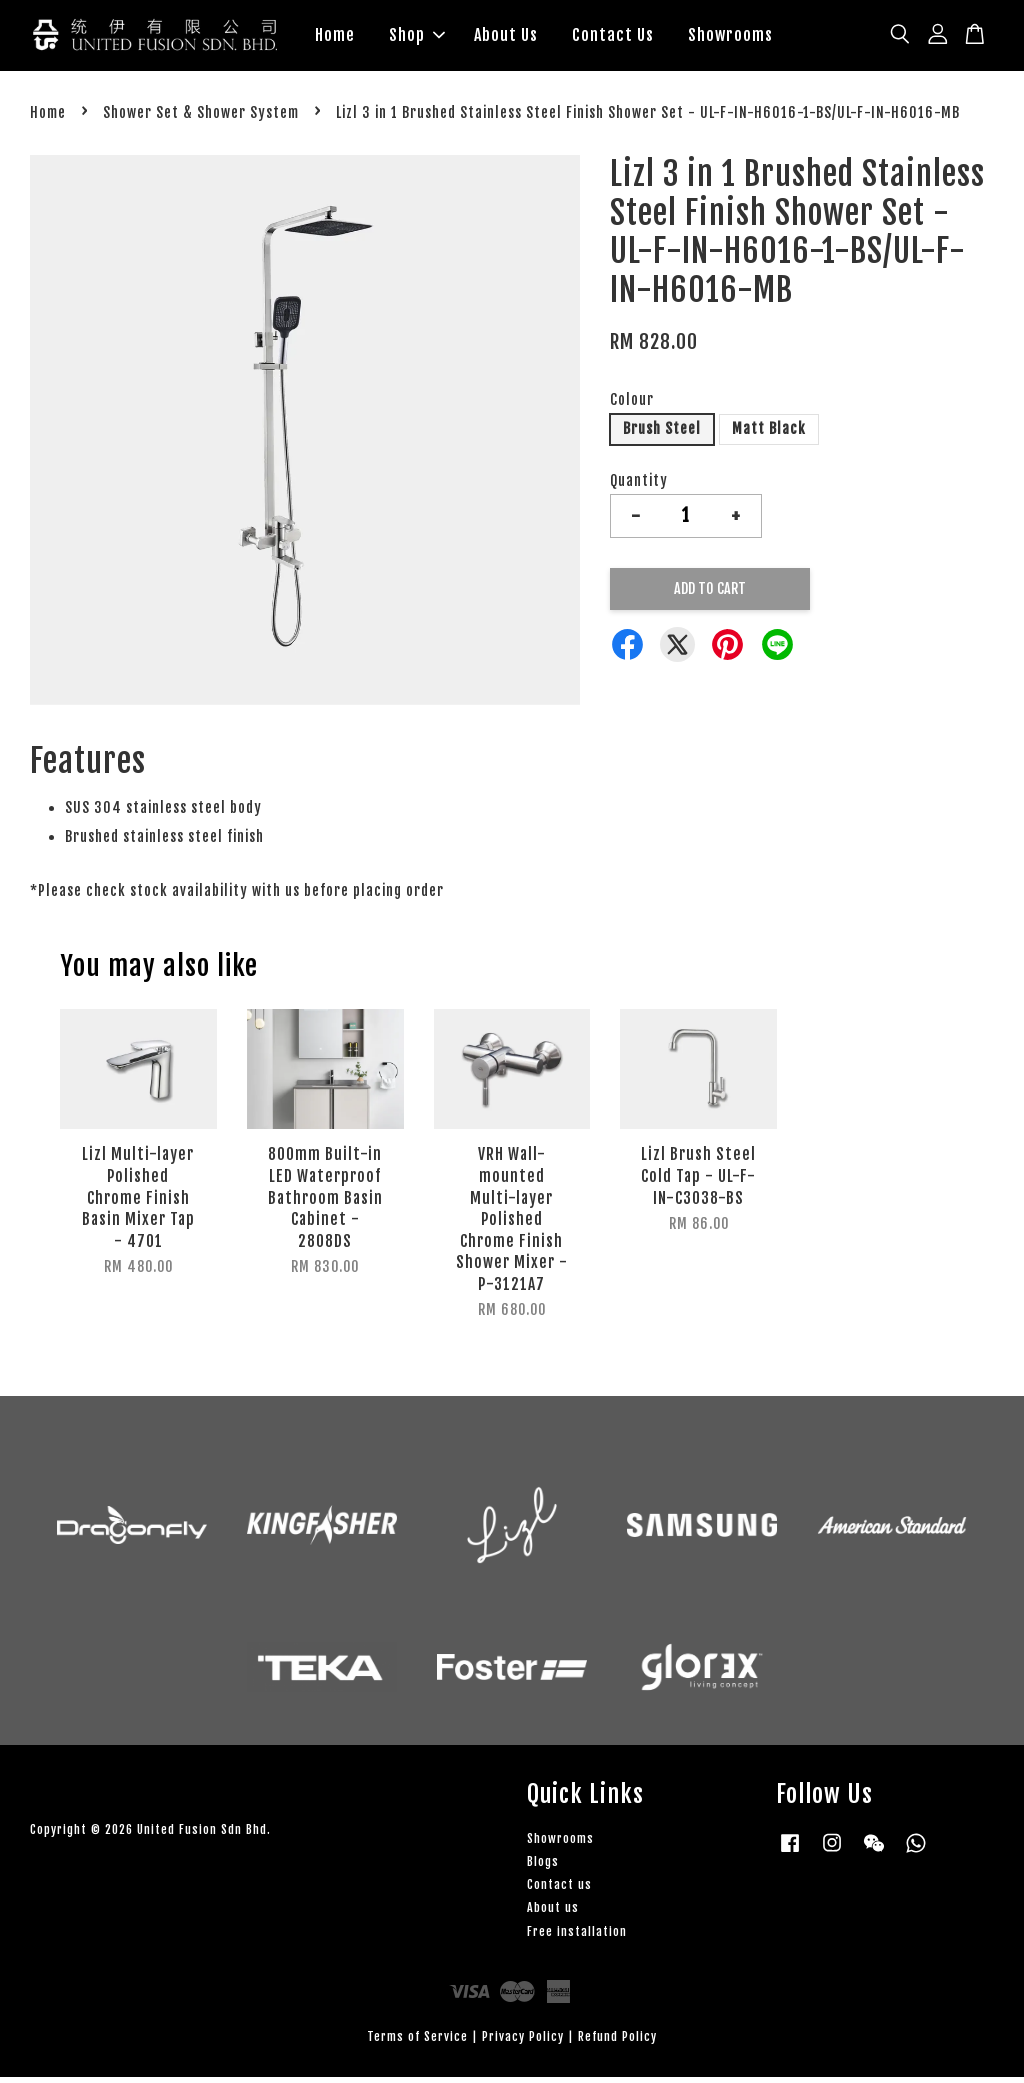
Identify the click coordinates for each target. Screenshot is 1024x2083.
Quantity (639, 485)
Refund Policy (617, 2041)
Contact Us (613, 38)
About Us (506, 38)
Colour (632, 405)
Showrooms (730, 38)
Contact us (559, 1890)
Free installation (577, 1936)
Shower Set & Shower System (201, 118)
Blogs (543, 1867)
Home (335, 38)
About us (553, 1913)
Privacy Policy (523, 2041)
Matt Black (769, 434)
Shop (417, 38)
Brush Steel (662, 434)
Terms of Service (417, 2041)
